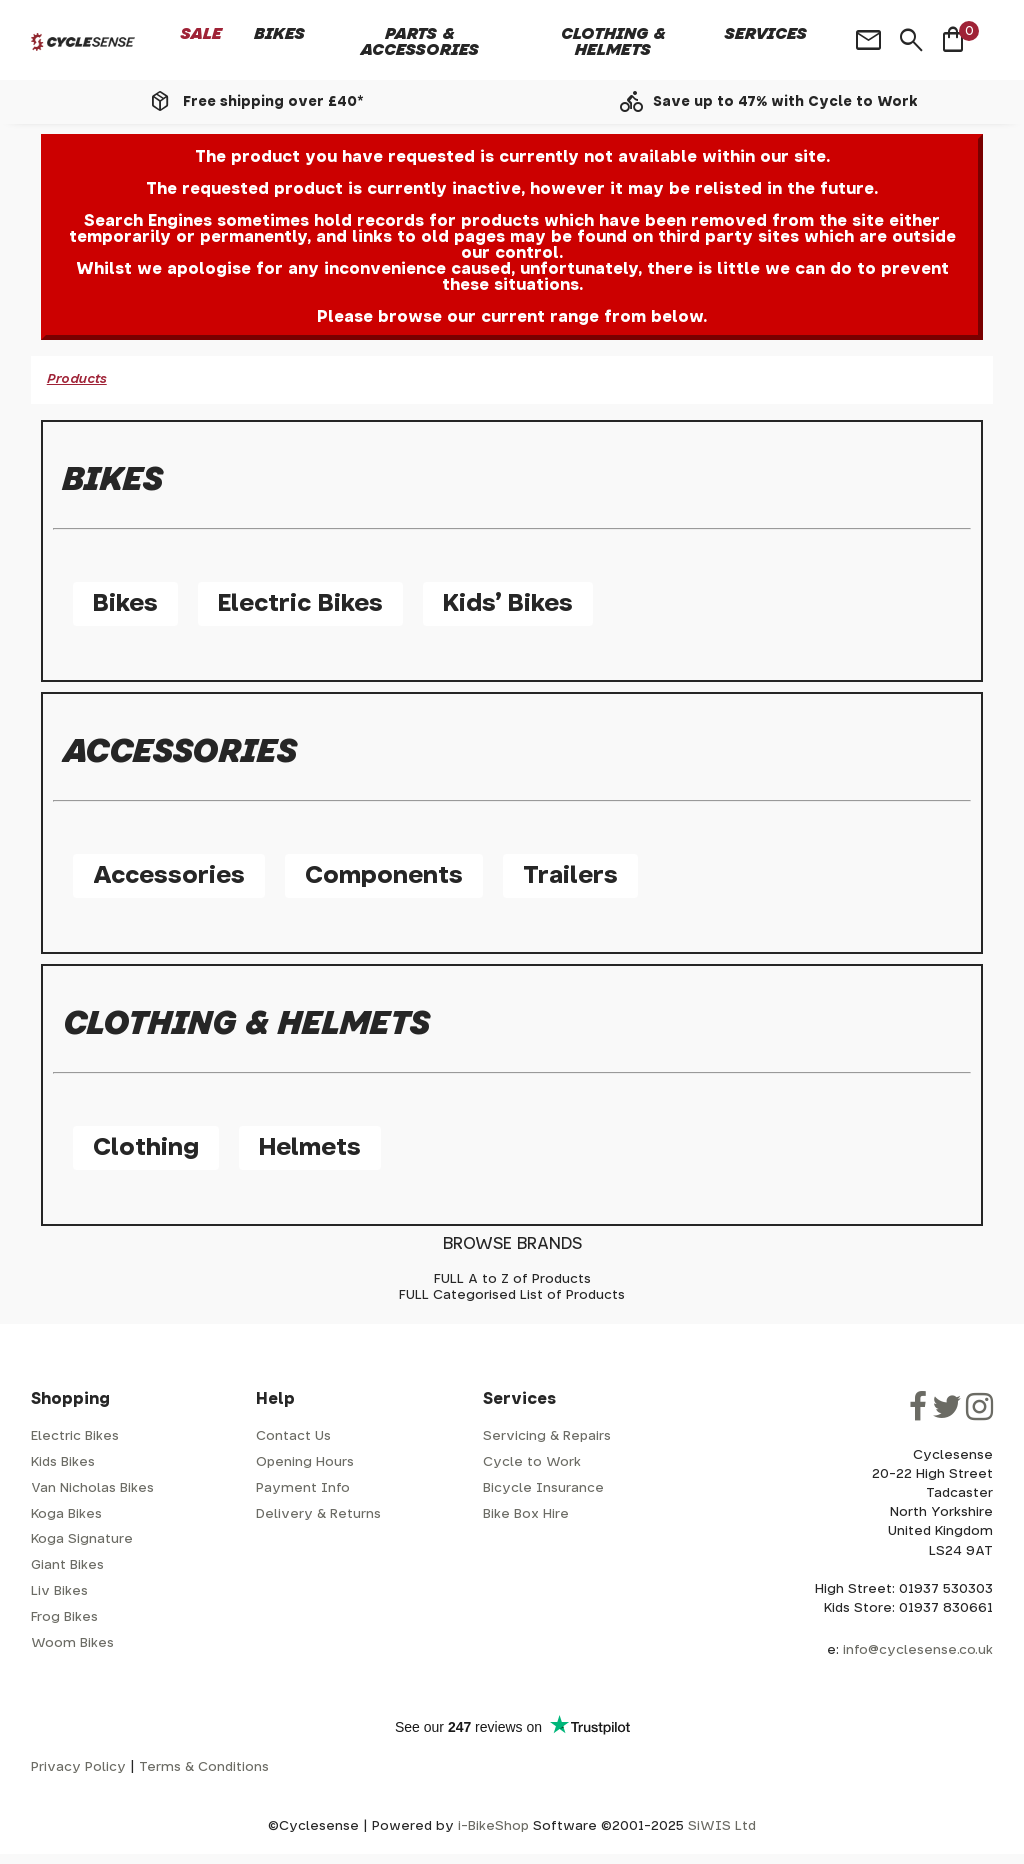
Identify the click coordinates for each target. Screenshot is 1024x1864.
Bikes (279, 34)
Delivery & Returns (318, 1514)
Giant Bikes (67, 1565)
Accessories (169, 876)
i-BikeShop (493, 1826)
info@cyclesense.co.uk (918, 1650)
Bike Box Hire (526, 1514)
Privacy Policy (78, 1767)
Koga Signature (82, 1539)
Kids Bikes (63, 1462)
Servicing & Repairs (547, 1436)
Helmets (310, 1148)
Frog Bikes (64, 1617)
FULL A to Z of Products (512, 1279)
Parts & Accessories (420, 42)
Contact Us (293, 1436)
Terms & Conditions (204, 1767)
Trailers (570, 876)
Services (766, 34)
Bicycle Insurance (543, 1488)
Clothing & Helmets (613, 42)
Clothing (146, 1148)
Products (77, 379)
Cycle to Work (532, 1462)
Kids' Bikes (508, 604)
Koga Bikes (66, 1514)
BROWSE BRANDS (512, 1244)
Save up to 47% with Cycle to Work (785, 102)
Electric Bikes (300, 604)
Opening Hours (305, 1462)
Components (384, 876)
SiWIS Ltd (722, 1826)
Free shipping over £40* (273, 102)
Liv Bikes (59, 1591)
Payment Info (303, 1488)
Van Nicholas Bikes (92, 1488)
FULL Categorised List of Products (512, 1295)
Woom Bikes (72, 1643)
